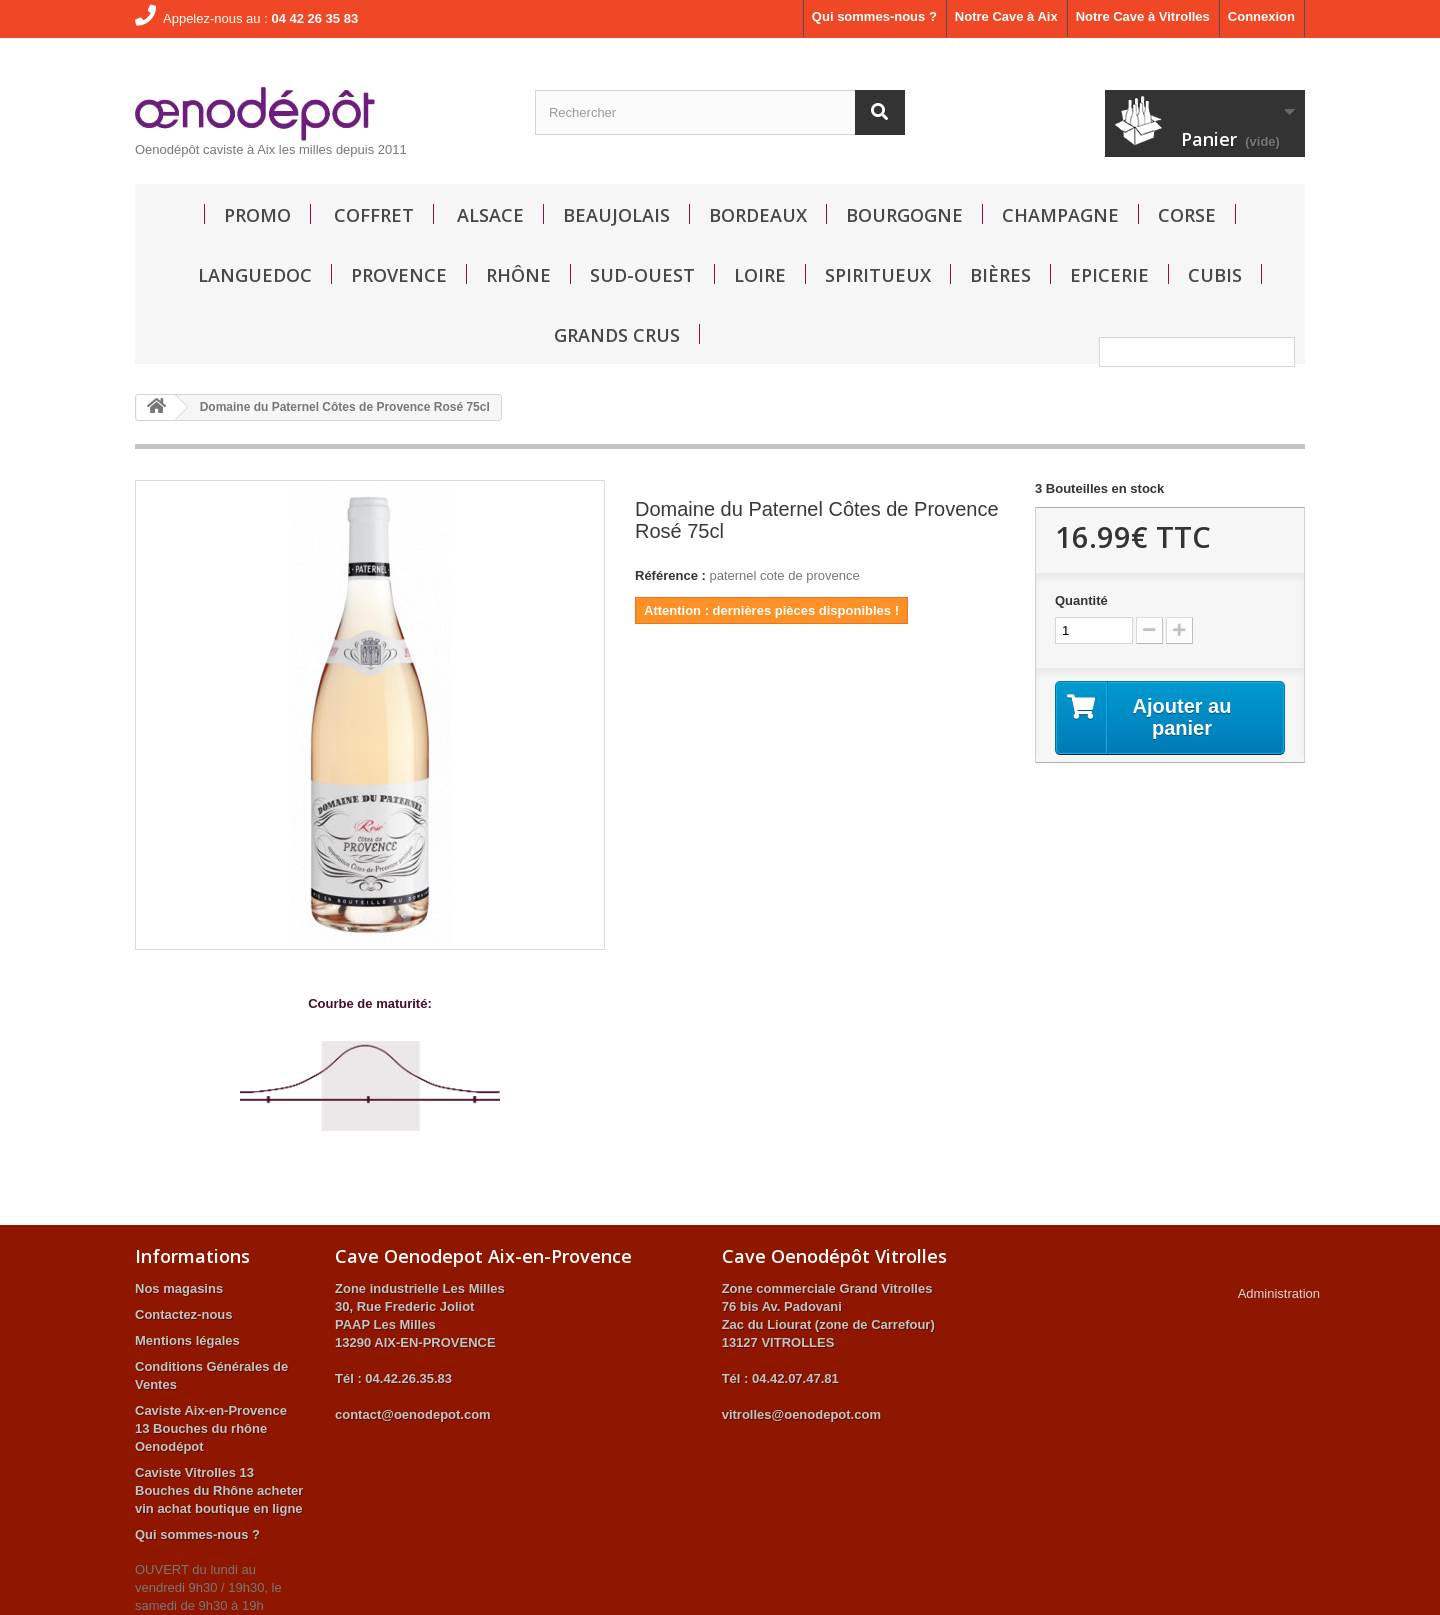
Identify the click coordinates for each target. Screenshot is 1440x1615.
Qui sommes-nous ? (874, 16)
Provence (399, 275)
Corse (1187, 215)
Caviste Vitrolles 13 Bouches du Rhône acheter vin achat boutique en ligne (219, 1490)
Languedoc (255, 275)
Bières (1000, 275)
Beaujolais (616, 215)
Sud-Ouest (642, 275)
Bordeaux (758, 215)
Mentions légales (187, 1340)
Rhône (518, 275)
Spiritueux (878, 275)
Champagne (1060, 215)
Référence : (670, 575)
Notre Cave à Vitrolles (1143, 16)
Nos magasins (179, 1288)
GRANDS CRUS (617, 335)
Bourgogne (904, 215)
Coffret (374, 215)
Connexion (1261, 16)
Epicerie (1109, 275)
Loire (760, 275)
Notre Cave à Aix (1006, 16)
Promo (257, 215)
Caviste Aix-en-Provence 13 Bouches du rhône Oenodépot (211, 1428)
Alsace (490, 215)
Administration (1279, 1293)
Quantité (1081, 600)
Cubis (1215, 275)
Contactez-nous (184, 1314)
